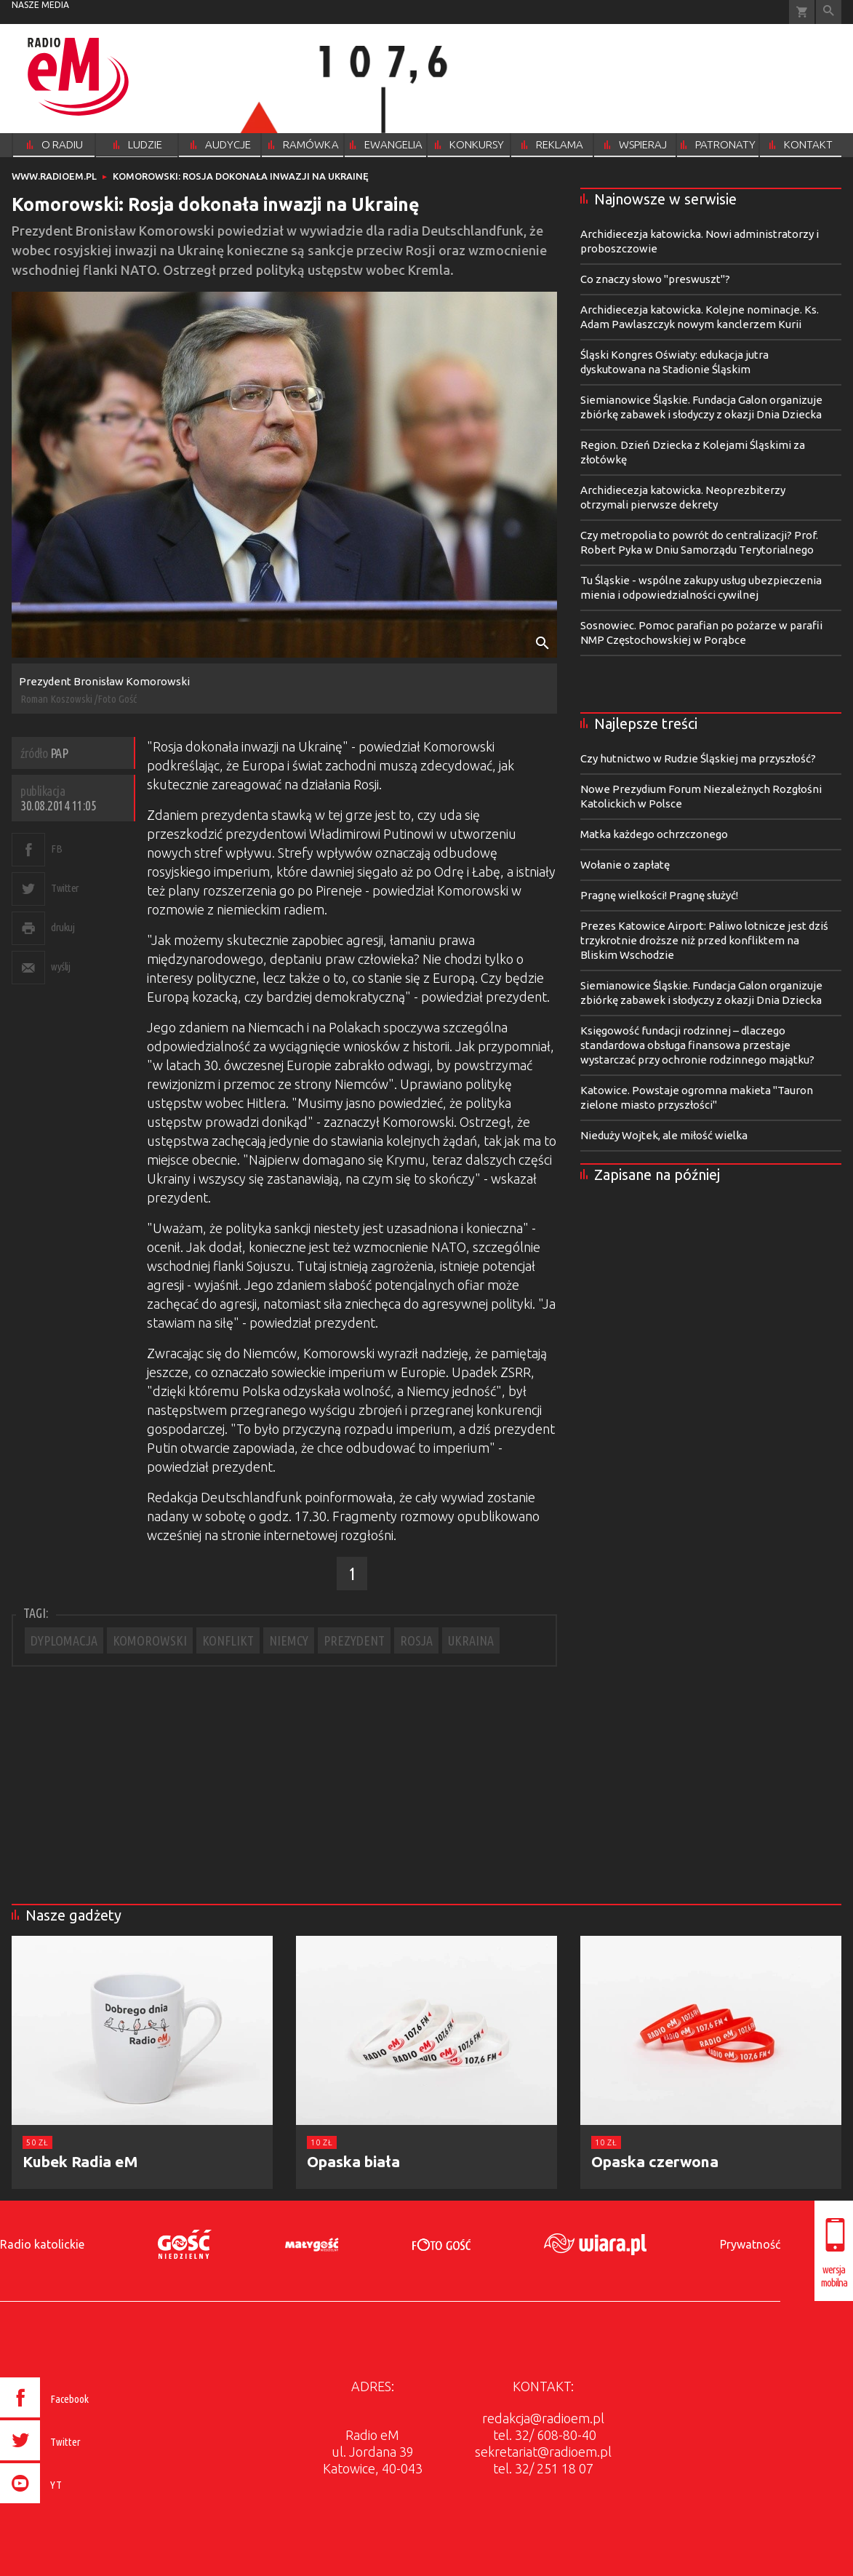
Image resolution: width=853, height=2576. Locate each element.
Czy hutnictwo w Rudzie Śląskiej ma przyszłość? (698, 758)
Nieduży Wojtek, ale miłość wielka (664, 1135)
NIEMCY (288, 1640)
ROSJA (416, 1640)
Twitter (65, 888)
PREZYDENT (354, 1640)
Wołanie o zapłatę (625, 864)
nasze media (40, 4)
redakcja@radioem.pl (543, 2418)
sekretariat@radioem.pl (543, 2451)
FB (56, 848)
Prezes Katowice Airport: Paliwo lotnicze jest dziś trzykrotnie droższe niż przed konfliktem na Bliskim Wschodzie (704, 940)
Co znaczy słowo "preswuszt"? (655, 279)
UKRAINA (471, 1640)
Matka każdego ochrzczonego (654, 834)
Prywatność (750, 2244)
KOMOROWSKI (150, 1640)
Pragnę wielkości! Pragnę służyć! (659, 895)
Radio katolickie (42, 2244)
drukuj (62, 927)
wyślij (60, 966)
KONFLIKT (228, 1640)
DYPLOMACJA (64, 1640)
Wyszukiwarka (828, 12)
